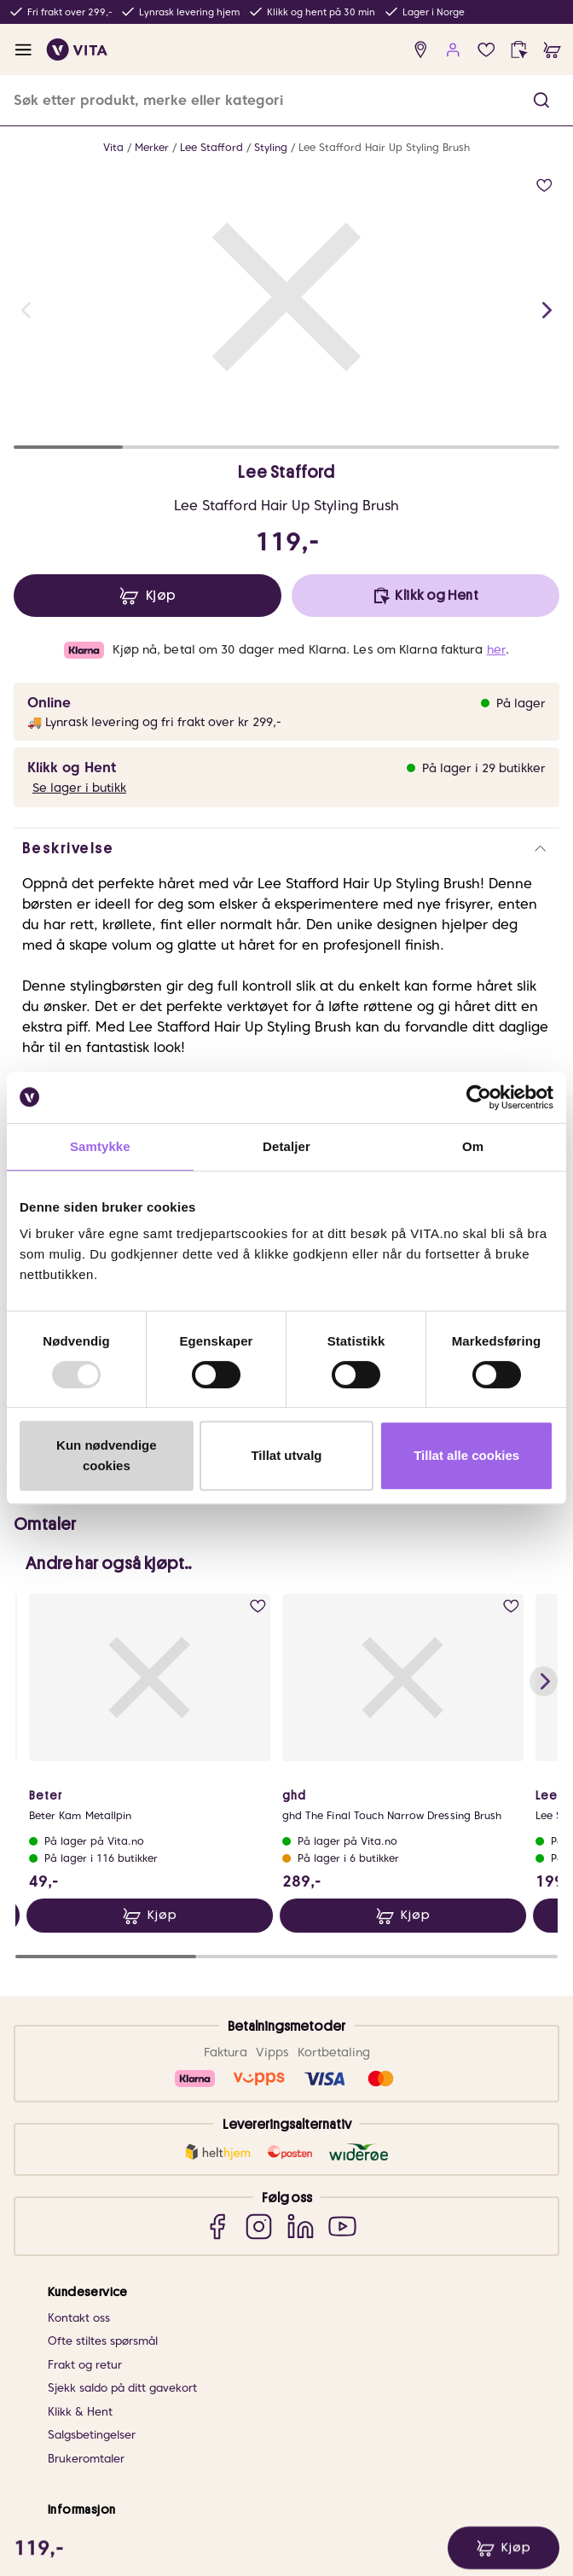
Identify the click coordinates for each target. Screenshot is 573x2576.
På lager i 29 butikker (484, 768)
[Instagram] (259, 1905)
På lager (521, 703)
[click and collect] (518, 50)
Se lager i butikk (79, 787)
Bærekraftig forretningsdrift (122, 2261)
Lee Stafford (211, 147)
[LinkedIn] (300, 1905)
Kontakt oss (79, 1997)
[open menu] (23, 50)
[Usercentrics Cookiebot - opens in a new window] (478, 1097)
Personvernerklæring (103, 2455)
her (496, 649)
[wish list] (486, 50)
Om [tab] (472, 1146)
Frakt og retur (85, 2044)
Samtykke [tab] (100, 1146)
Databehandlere (91, 2479)
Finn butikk (77, 2237)
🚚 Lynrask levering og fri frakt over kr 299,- (154, 722)
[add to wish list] (544, 185)
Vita (113, 147)
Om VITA (71, 2214)
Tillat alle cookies (466, 1455)
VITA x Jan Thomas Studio (117, 2308)
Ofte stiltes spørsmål (103, 2020)
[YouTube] (342, 1905)
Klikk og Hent (71, 767)
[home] (77, 49)
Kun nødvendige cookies (106, 1455)
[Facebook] (217, 1905)
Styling (270, 147)
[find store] (420, 50)
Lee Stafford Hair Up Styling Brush (384, 147)
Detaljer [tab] (286, 1146)
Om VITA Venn (86, 2408)
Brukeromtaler (86, 2137)
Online (49, 703)
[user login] (453, 50)
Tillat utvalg (286, 1455)
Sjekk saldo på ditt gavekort (122, 2067)
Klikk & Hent (80, 2091)
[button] (541, 100)
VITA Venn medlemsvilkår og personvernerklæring (181, 2432)
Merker (152, 147)
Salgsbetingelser (92, 2114)
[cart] (552, 50)
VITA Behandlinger (97, 2331)
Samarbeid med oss (100, 2284)
